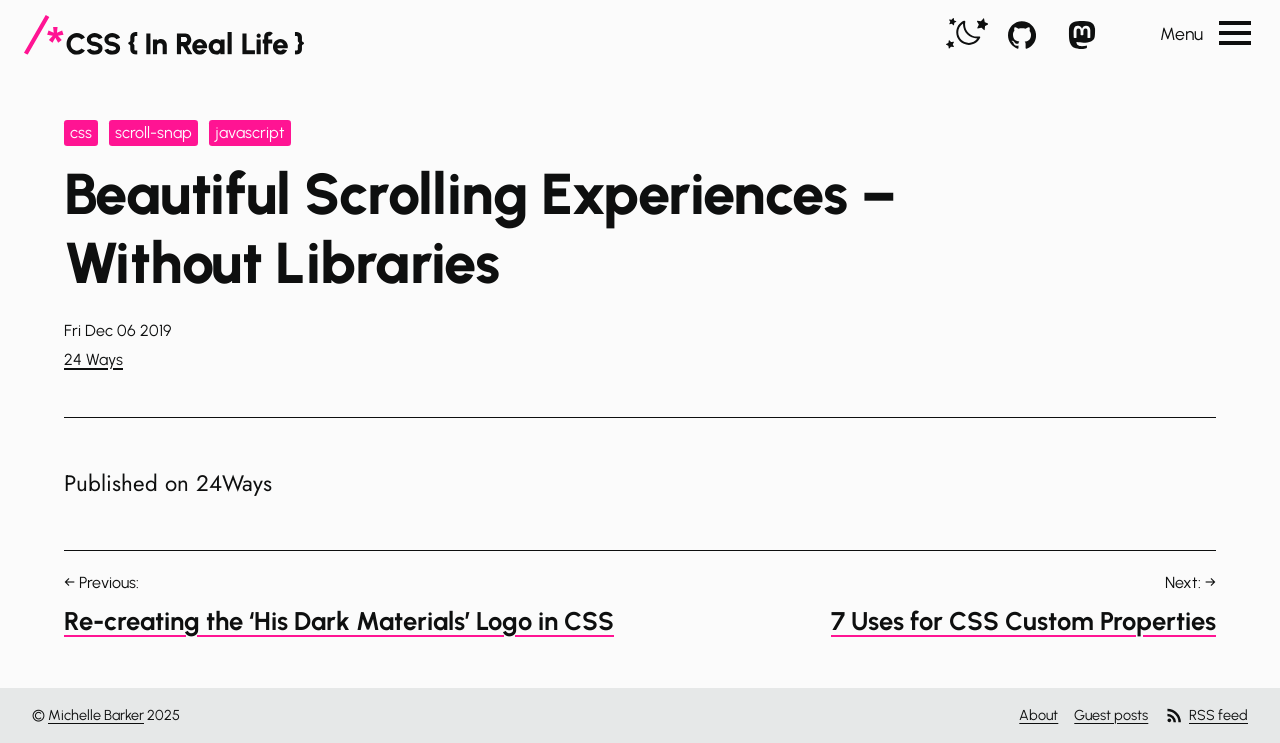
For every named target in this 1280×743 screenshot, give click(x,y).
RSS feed (1206, 715)
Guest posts (1111, 715)
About (1038, 715)
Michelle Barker (96, 715)
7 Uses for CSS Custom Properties (1023, 621)
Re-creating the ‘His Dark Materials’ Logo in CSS (339, 621)
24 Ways (93, 359)
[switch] (967, 34)
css (81, 132)
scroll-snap (153, 132)
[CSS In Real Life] (164, 35)
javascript (250, 132)
